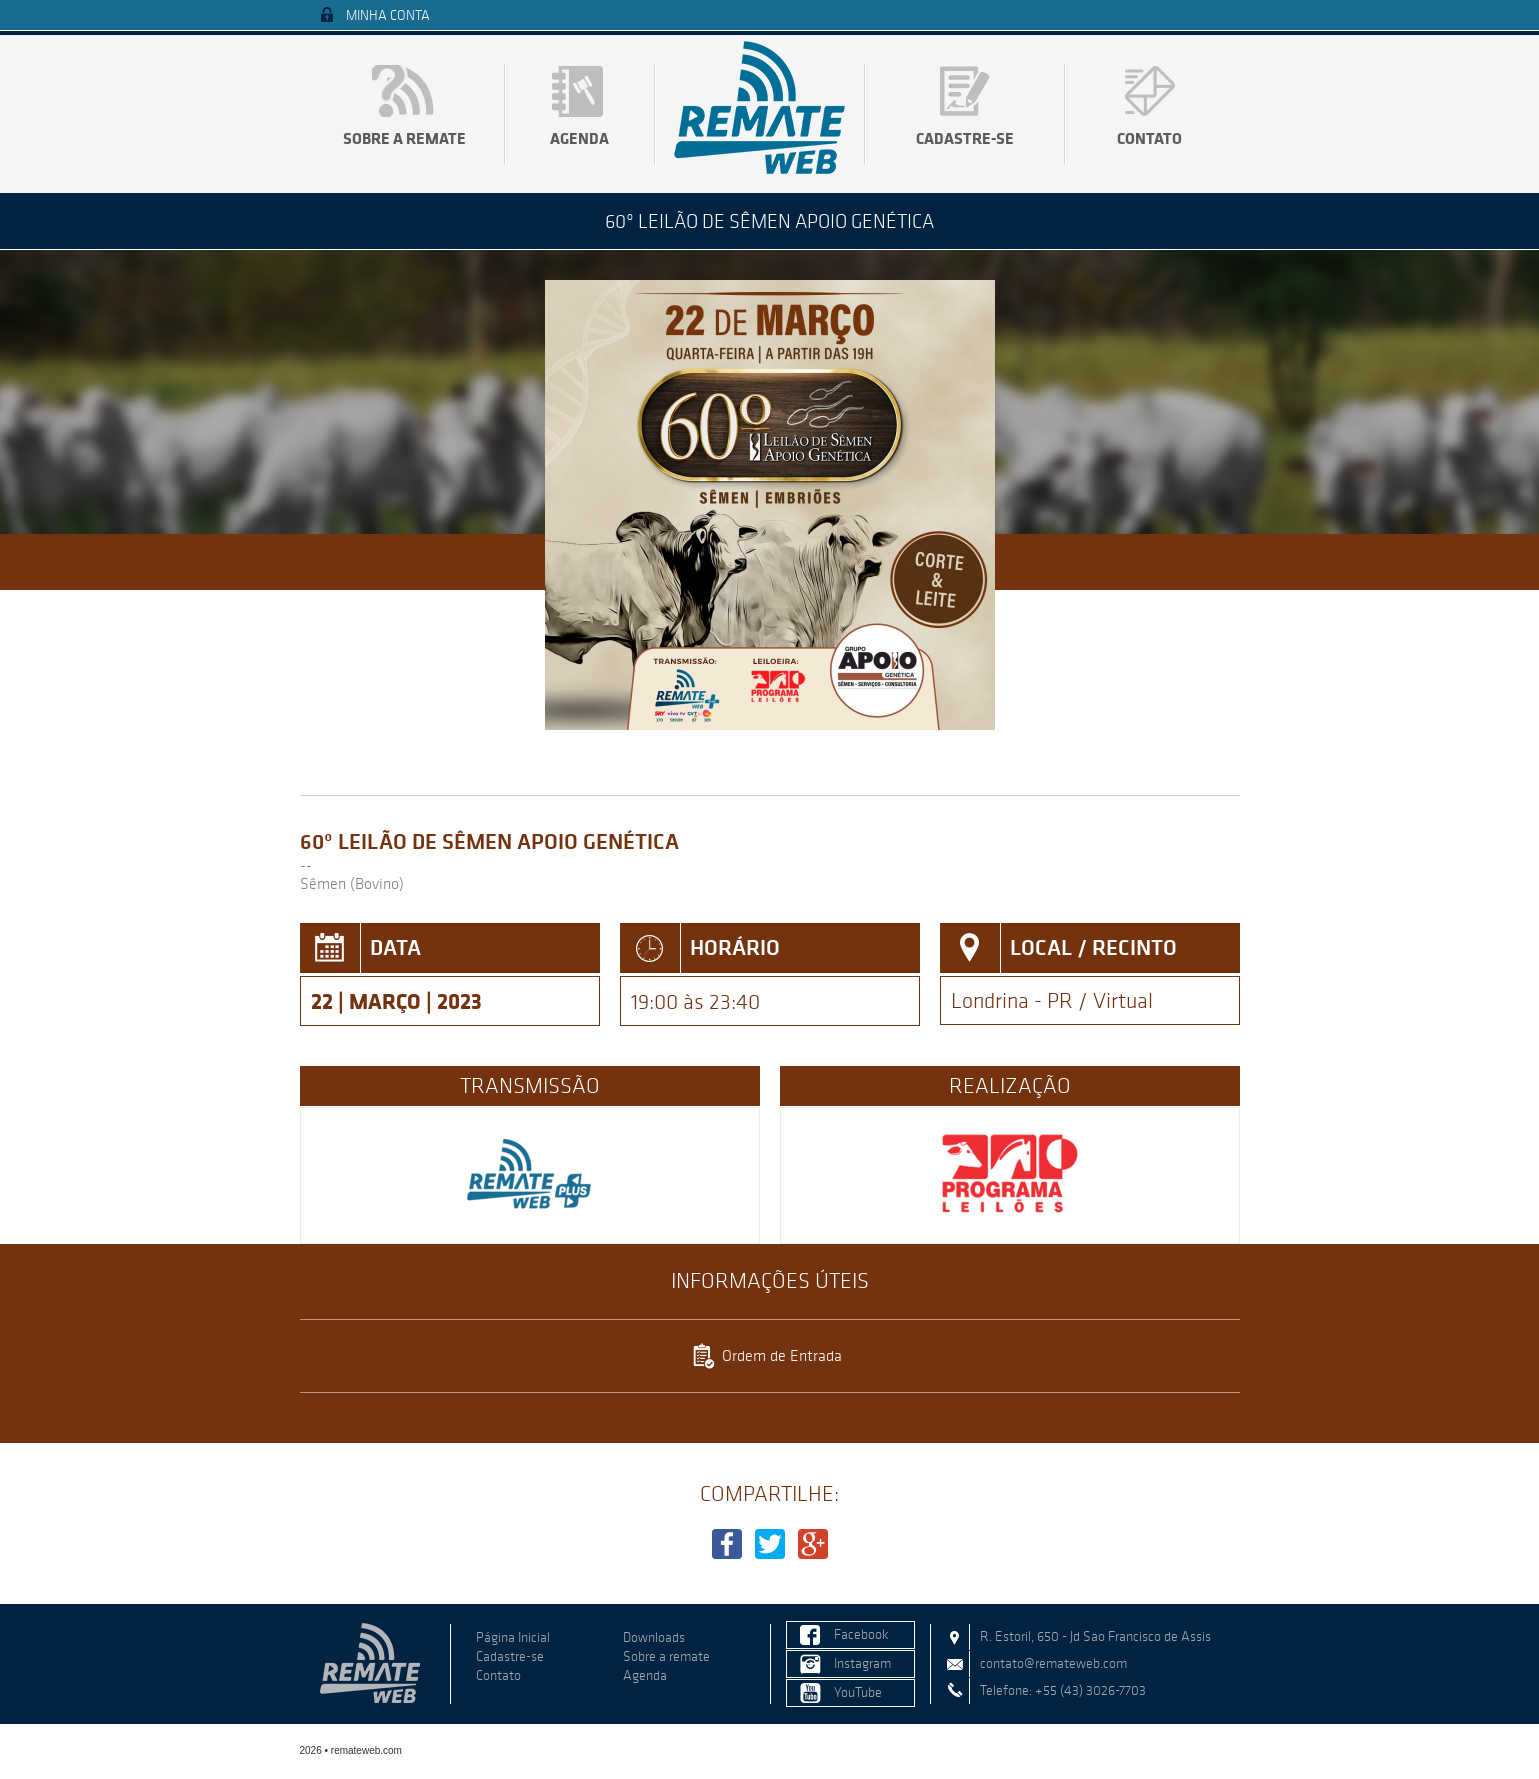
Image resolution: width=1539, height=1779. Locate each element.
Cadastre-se (965, 138)
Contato (1149, 138)
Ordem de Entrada (782, 1355)
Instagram (862, 1663)
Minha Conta (388, 15)
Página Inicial (513, 1637)
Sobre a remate (404, 138)
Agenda (579, 138)
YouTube (858, 1692)
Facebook (861, 1634)
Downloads (654, 1637)
